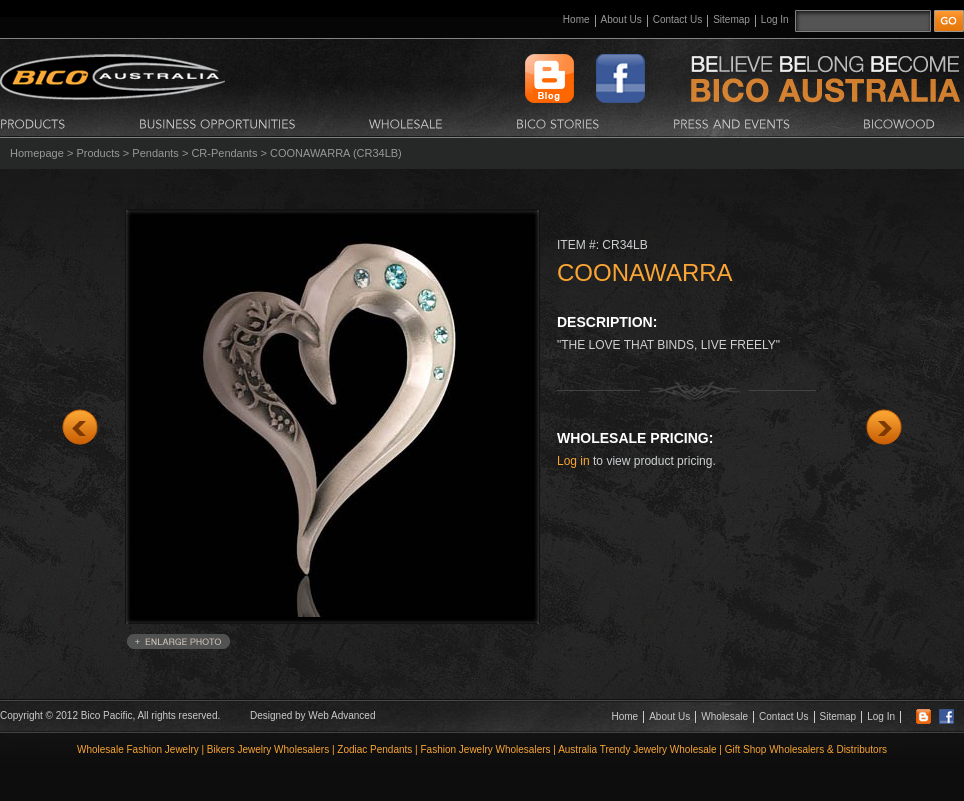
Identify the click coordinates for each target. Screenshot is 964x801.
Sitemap (731, 19)
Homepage (37, 153)
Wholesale (724, 716)
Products (97, 153)
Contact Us (677, 19)
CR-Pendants (224, 153)
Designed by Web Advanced (312, 715)
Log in (573, 461)
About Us (621, 19)
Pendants (155, 153)
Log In (775, 19)
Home (576, 19)
